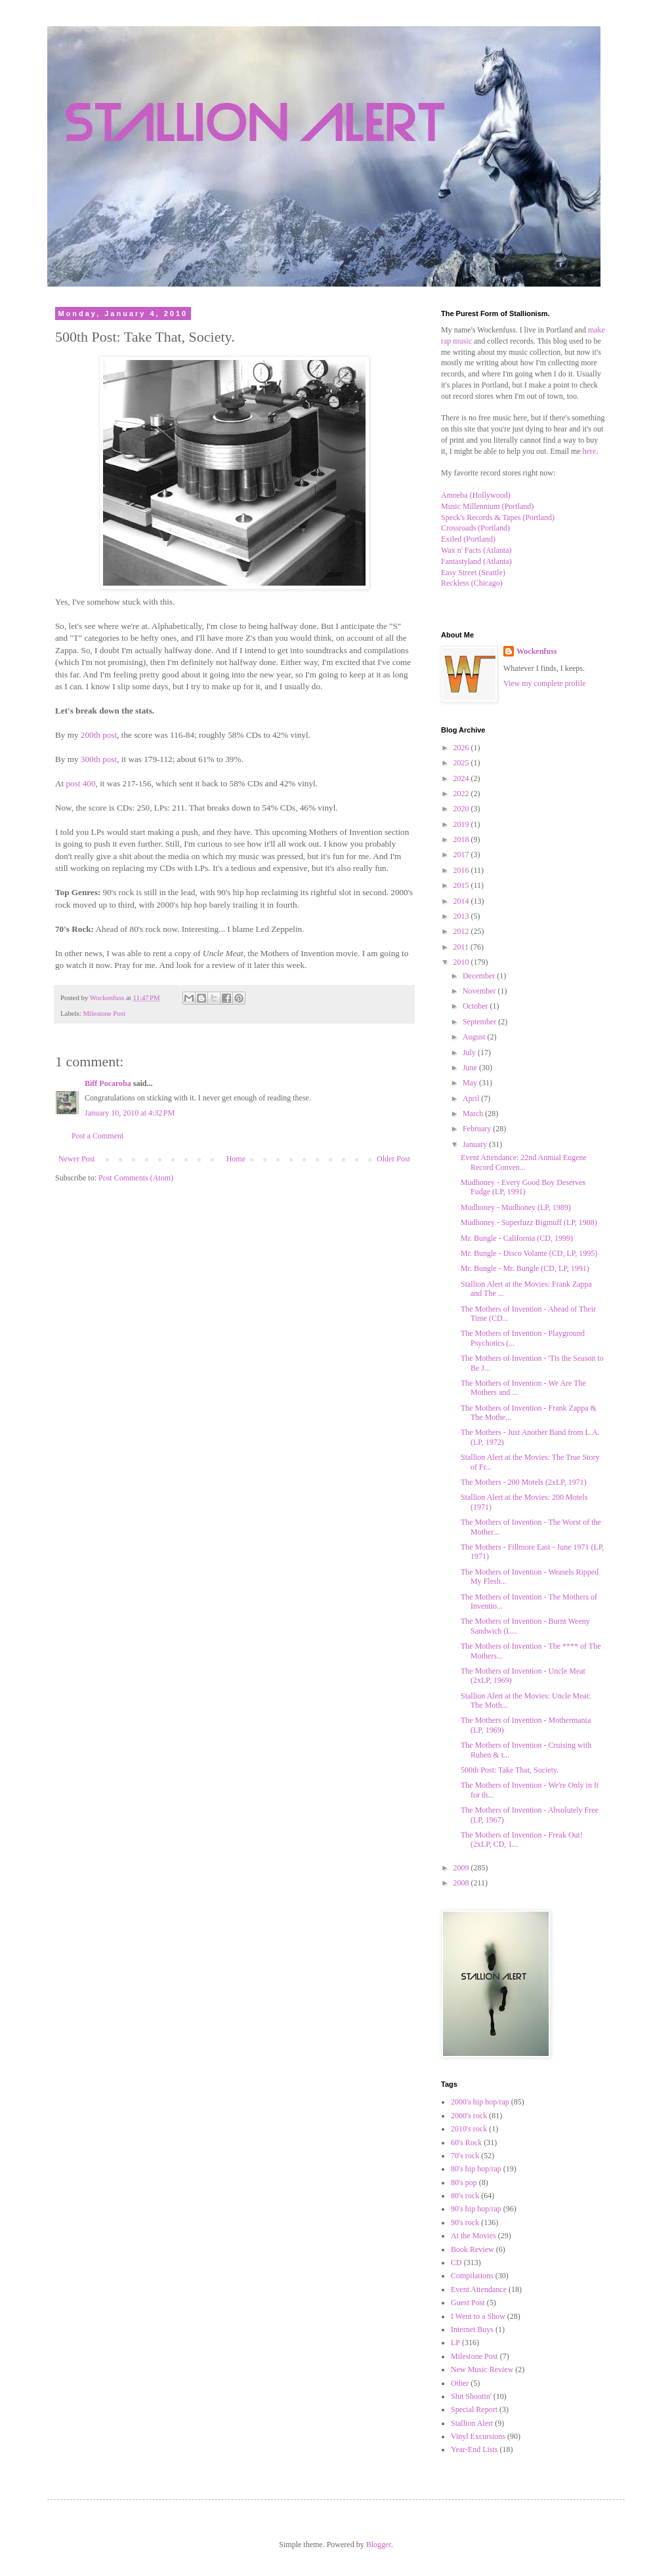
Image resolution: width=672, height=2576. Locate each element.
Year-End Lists (474, 2449)
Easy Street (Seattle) (473, 572)
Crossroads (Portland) (475, 528)
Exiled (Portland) (468, 539)
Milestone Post (104, 1013)
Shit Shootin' (471, 2396)
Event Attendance (479, 2289)
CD (456, 2262)
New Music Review (482, 2369)
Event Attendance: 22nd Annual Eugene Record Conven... (524, 1162)
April (472, 1098)
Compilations (472, 2275)
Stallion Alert (472, 2423)
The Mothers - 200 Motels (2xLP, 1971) (524, 1482)
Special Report (474, 2409)
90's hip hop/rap (476, 2208)
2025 (462, 762)
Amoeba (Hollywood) (476, 495)
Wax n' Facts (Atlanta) (476, 550)
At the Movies (473, 2235)
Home (235, 1158)
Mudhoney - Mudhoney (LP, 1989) (516, 1207)
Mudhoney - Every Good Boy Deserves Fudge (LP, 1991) (523, 1187)
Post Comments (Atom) (135, 1177)
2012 (462, 931)
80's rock (465, 2195)
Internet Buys (472, 2329)
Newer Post (76, 1158)
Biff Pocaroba (108, 1083)
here (590, 451)
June (471, 1067)
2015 (462, 885)
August (475, 1036)
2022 (462, 793)
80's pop (464, 2182)
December (480, 975)
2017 (462, 854)
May (471, 1082)
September (480, 1021)
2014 (462, 901)
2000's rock (469, 2115)
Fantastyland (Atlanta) (476, 561)
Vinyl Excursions (478, 2436)
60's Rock (466, 2142)
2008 (462, 1882)
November (480, 991)
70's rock (465, 2155)
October (476, 1006)
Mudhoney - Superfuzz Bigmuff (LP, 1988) (529, 1222)
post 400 (80, 783)
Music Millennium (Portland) (487, 506)
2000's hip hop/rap (480, 2101)
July (470, 1052)
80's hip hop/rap (476, 2168)
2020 (462, 808)
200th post (99, 735)
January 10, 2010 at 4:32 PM (130, 1112)
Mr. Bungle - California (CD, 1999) (517, 1238)
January (476, 1144)
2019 (462, 824)
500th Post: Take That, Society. (509, 1770)
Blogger (378, 2544)
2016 (462, 870)
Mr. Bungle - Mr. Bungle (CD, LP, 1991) (525, 1268)
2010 (462, 962)
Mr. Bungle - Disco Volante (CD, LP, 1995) (529, 1253)
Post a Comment (97, 1135)
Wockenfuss (536, 651)
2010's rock (469, 2128)
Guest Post (468, 2302)
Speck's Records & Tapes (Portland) (498, 517)
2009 (462, 1867)
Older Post (393, 1158)
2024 (462, 778)
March (474, 1113)
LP (455, 2342)
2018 (462, 839)
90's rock (465, 2222)
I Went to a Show (478, 2316)
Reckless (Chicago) (472, 583)
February (478, 1128)
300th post (99, 759)
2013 (462, 916)
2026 (462, 747)
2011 (462, 947)
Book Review (472, 2249)
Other (460, 2383)
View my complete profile (544, 683)
